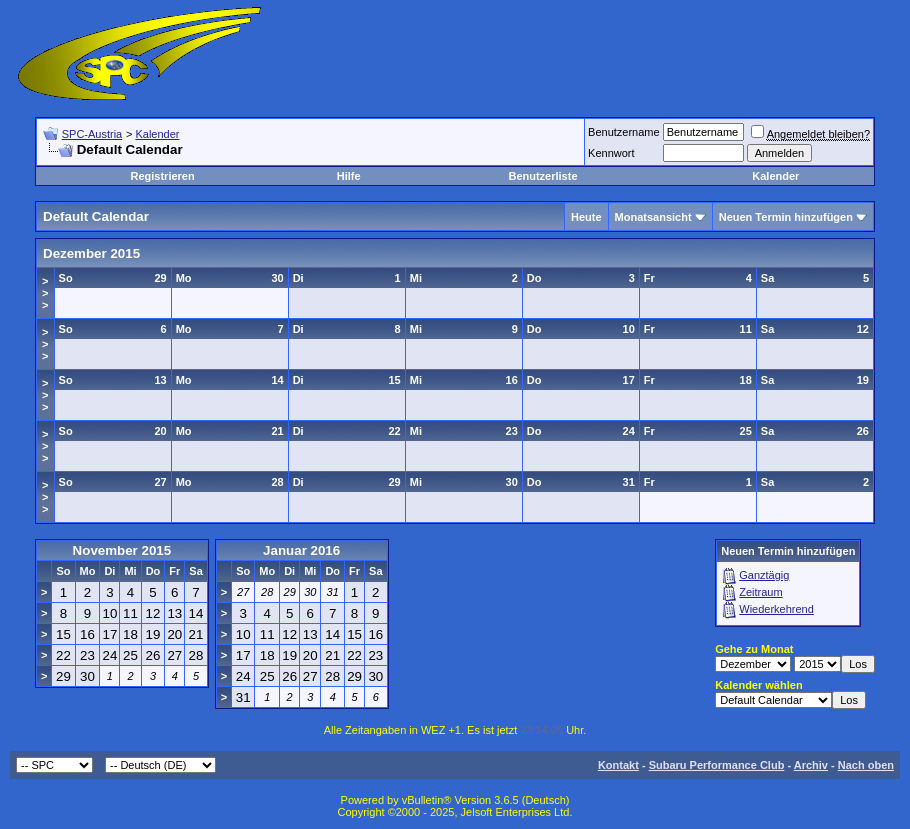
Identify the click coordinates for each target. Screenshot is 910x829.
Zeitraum (760, 592)
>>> (45, 293)
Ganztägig (764, 575)
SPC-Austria (92, 134)
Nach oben (866, 765)
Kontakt (618, 765)
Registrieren (162, 176)
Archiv (811, 765)
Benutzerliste (542, 176)
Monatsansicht (653, 217)
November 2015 (122, 550)
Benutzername (624, 132)
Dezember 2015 (91, 253)
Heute (586, 217)
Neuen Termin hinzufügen (786, 217)
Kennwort (611, 153)
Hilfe (349, 176)
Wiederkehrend (776, 609)
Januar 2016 (301, 550)
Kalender (157, 134)
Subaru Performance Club (717, 765)
